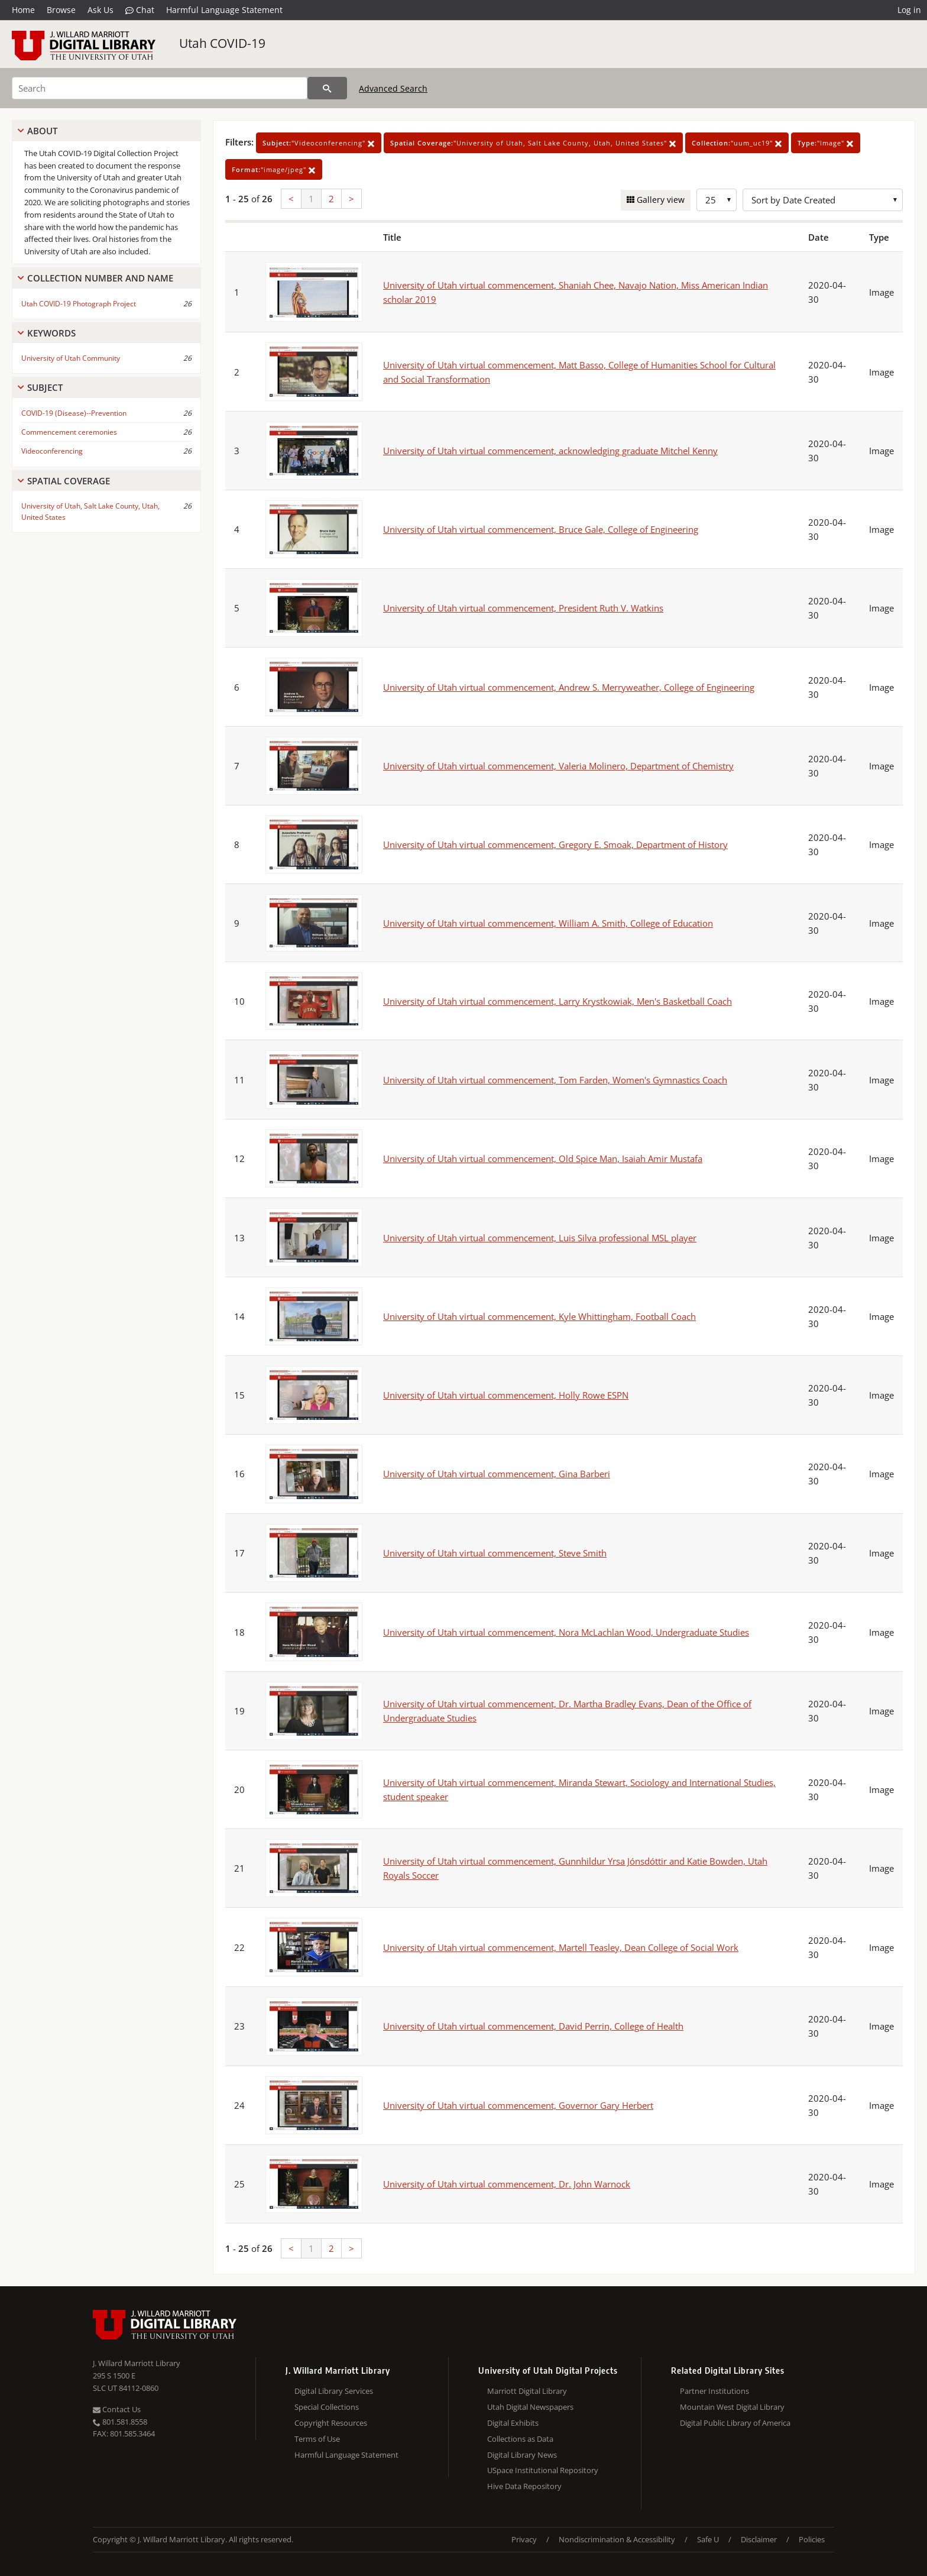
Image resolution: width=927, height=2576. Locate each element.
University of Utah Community (70, 358)
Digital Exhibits (513, 2423)
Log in (909, 9)
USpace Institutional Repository (542, 2470)
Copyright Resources (330, 2423)
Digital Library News (522, 2454)
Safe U (708, 2539)
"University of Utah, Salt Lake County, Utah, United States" (533, 142)
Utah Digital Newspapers (530, 2407)
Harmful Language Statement (224, 9)
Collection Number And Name (100, 278)
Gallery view (659, 199)
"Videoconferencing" (318, 142)
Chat (139, 10)
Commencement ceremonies (69, 432)
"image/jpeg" (274, 169)
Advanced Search (393, 88)
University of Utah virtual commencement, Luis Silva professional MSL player (539, 1238)
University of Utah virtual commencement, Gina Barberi (496, 1474)
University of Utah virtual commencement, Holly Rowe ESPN (505, 1395)
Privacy (524, 2539)
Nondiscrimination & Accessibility (617, 2539)
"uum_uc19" (737, 142)
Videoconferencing (52, 451)
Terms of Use (317, 2438)
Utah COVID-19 (222, 43)
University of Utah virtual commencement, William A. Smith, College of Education (548, 923)
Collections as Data (520, 2438)
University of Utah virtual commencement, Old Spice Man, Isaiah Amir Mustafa (542, 1158)
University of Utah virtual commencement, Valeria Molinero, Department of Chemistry (558, 766)
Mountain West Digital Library (732, 2407)
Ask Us (100, 9)
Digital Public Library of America (735, 2423)
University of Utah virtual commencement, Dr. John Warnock (506, 2184)
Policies (812, 2539)
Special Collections (326, 2407)
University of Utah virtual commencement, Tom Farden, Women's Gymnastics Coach (555, 1080)
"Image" (826, 142)
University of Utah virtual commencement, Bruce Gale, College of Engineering (540, 529)
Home (23, 9)
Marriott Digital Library (527, 2391)
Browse (61, 9)
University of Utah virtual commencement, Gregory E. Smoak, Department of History (555, 844)
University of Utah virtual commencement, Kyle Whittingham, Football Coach (539, 1316)
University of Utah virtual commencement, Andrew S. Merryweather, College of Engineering (568, 687)
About (42, 131)
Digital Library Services (333, 2391)
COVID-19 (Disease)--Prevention (74, 413)
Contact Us (117, 2409)
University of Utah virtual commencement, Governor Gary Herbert (518, 2105)
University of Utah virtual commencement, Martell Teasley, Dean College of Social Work (560, 1947)
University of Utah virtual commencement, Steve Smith (495, 1553)
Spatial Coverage (68, 481)
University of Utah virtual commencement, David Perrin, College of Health (533, 2026)
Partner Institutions (714, 2391)
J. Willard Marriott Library (136, 2363)
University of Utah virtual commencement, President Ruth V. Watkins (523, 608)
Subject (45, 387)
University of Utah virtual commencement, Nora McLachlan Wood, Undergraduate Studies (566, 1632)
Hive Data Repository (524, 2486)
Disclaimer (759, 2539)
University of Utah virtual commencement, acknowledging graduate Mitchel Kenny (550, 451)
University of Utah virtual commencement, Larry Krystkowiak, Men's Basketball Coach (557, 1001)
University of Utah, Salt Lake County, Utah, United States (90, 511)
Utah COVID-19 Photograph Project (78, 304)
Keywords (51, 333)
